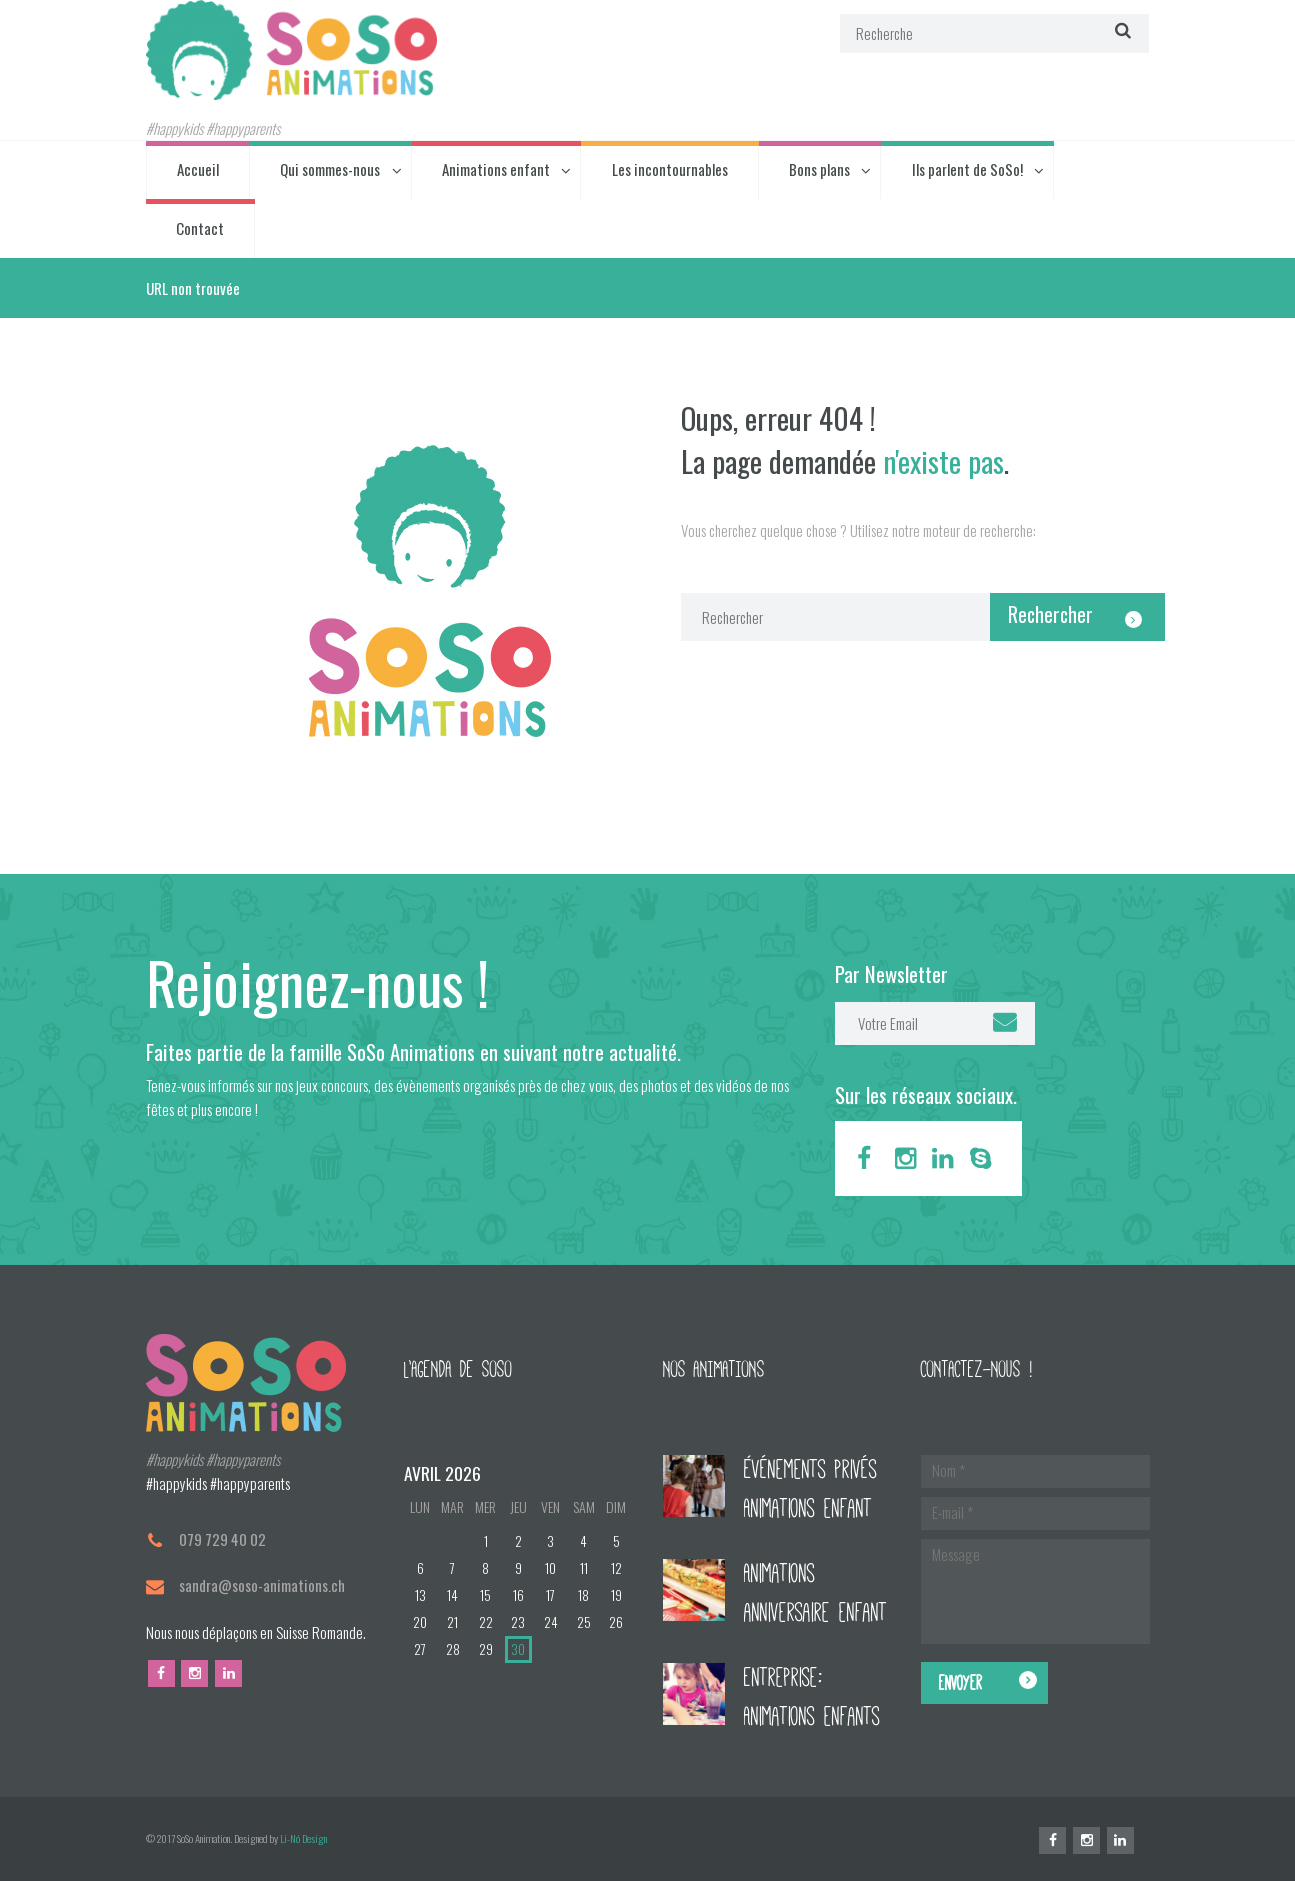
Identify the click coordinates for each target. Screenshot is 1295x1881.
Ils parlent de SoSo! (967, 169)
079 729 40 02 (222, 1539)
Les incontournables (670, 169)
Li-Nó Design (303, 1838)
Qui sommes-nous (330, 169)
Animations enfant (496, 169)
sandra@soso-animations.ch (262, 1585)
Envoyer (960, 1683)
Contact (200, 228)
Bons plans (819, 169)
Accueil (198, 169)
